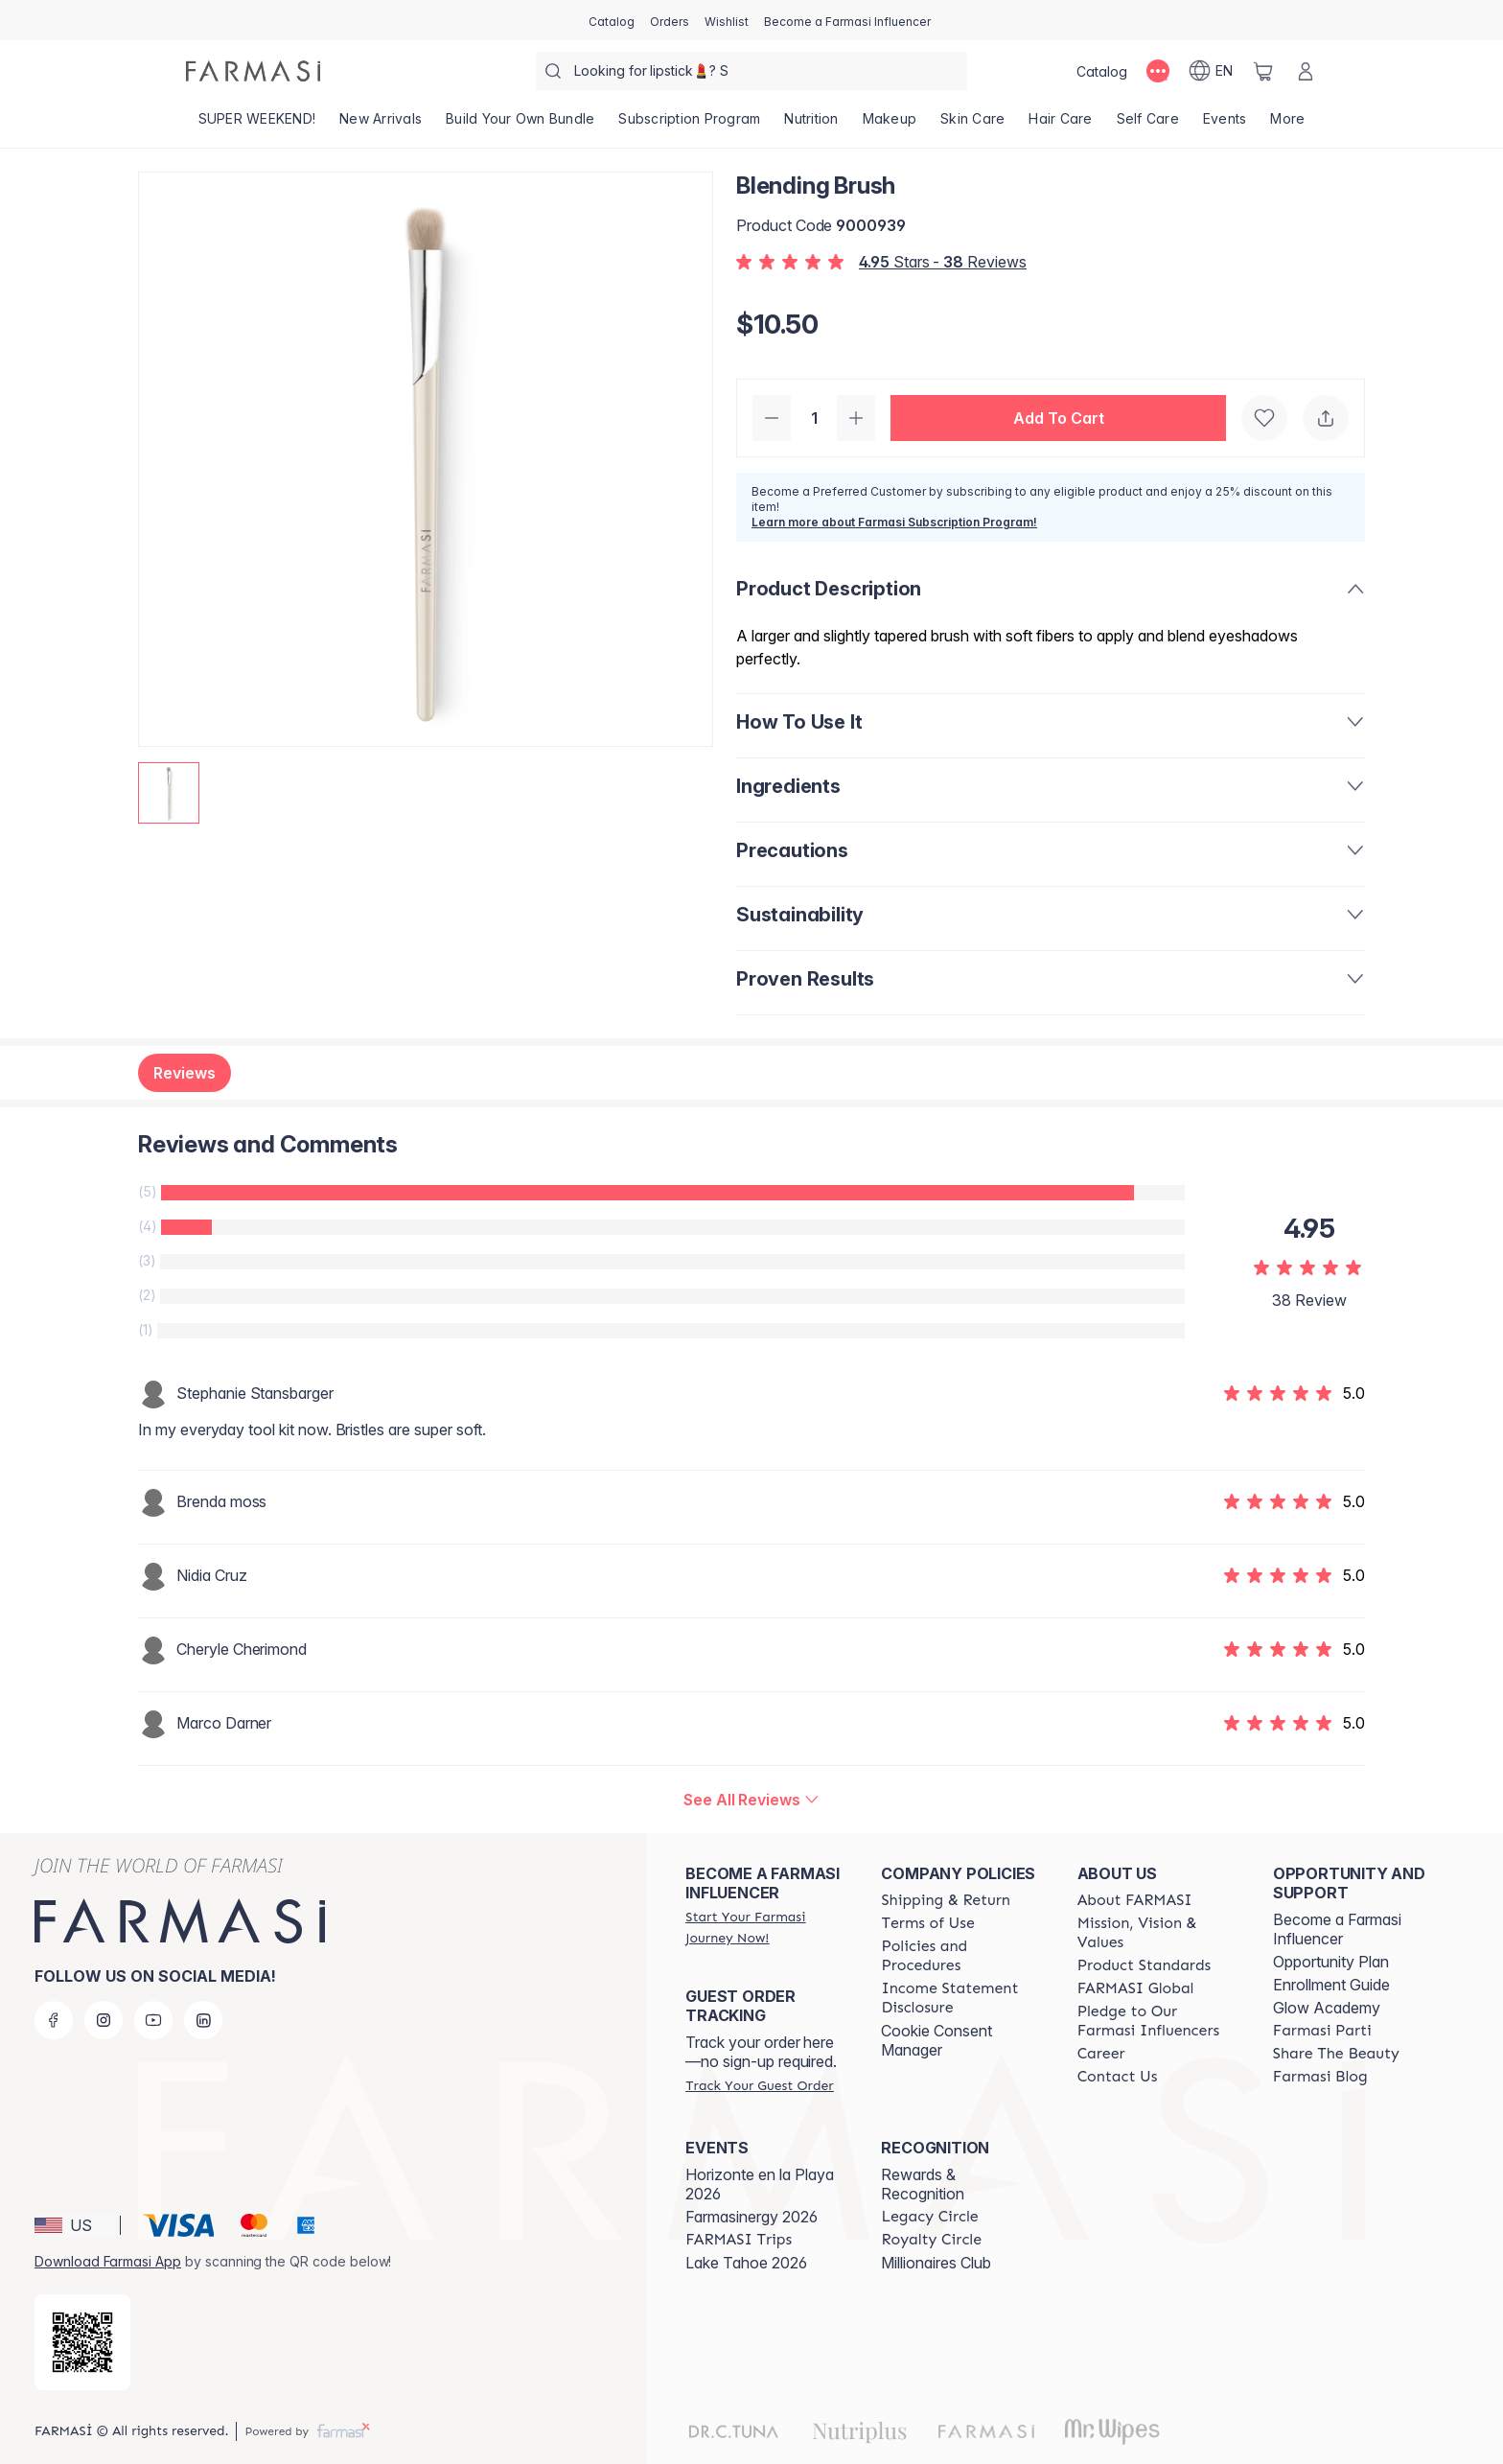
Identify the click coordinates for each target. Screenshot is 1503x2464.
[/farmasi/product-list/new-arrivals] (381, 125)
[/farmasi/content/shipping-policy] (945, 1900)
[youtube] (153, 2020)
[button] (1058, 418)
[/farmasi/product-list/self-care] (1147, 125)
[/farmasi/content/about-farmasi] (1134, 1900)
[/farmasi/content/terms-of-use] (927, 1923)
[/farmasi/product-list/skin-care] (973, 125)
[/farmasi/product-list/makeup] (889, 125)
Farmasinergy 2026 (751, 2216)
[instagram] (103, 2020)
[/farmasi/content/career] (1101, 2053)
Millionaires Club (936, 2262)
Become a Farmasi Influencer (1337, 1929)
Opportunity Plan (1331, 1961)
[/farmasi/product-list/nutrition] (811, 125)
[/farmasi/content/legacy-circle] (929, 2216)
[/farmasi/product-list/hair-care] (1060, 125)
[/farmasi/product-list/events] (1225, 125)
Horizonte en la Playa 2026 (759, 2184)
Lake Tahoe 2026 (746, 2262)
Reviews (184, 1072)
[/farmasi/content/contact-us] (1117, 2076)
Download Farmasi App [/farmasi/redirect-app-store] (108, 2261)
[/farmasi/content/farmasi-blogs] (1320, 2076)
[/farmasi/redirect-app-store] (82, 2342)
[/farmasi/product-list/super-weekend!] (257, 125)
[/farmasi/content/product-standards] (1144, 1965)
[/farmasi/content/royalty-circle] (931, 2239)
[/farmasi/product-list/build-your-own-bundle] (520, 125)
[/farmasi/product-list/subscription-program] (690, 125)
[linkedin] (203, 2020)
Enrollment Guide (1331, 1984)
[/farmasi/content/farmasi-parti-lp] (1322, 2030)
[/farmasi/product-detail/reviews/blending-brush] (751, 1799)
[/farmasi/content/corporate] (1135, 1988)
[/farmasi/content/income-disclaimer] (961, 1998)
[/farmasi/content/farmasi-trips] (738, 2239)
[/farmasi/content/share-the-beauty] (1336, 2053)
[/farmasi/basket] (1263, 70)
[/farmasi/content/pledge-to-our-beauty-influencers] (1157, 2021)
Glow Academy (1326, 2007)
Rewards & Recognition (922, 2184)
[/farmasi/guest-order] (759, 2085)
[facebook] (54, 2020)
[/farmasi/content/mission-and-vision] (1157, 1933)
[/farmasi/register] (669, 20)
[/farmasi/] (253, 70)
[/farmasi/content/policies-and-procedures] (961, 1956)
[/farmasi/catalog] (611, 20)
